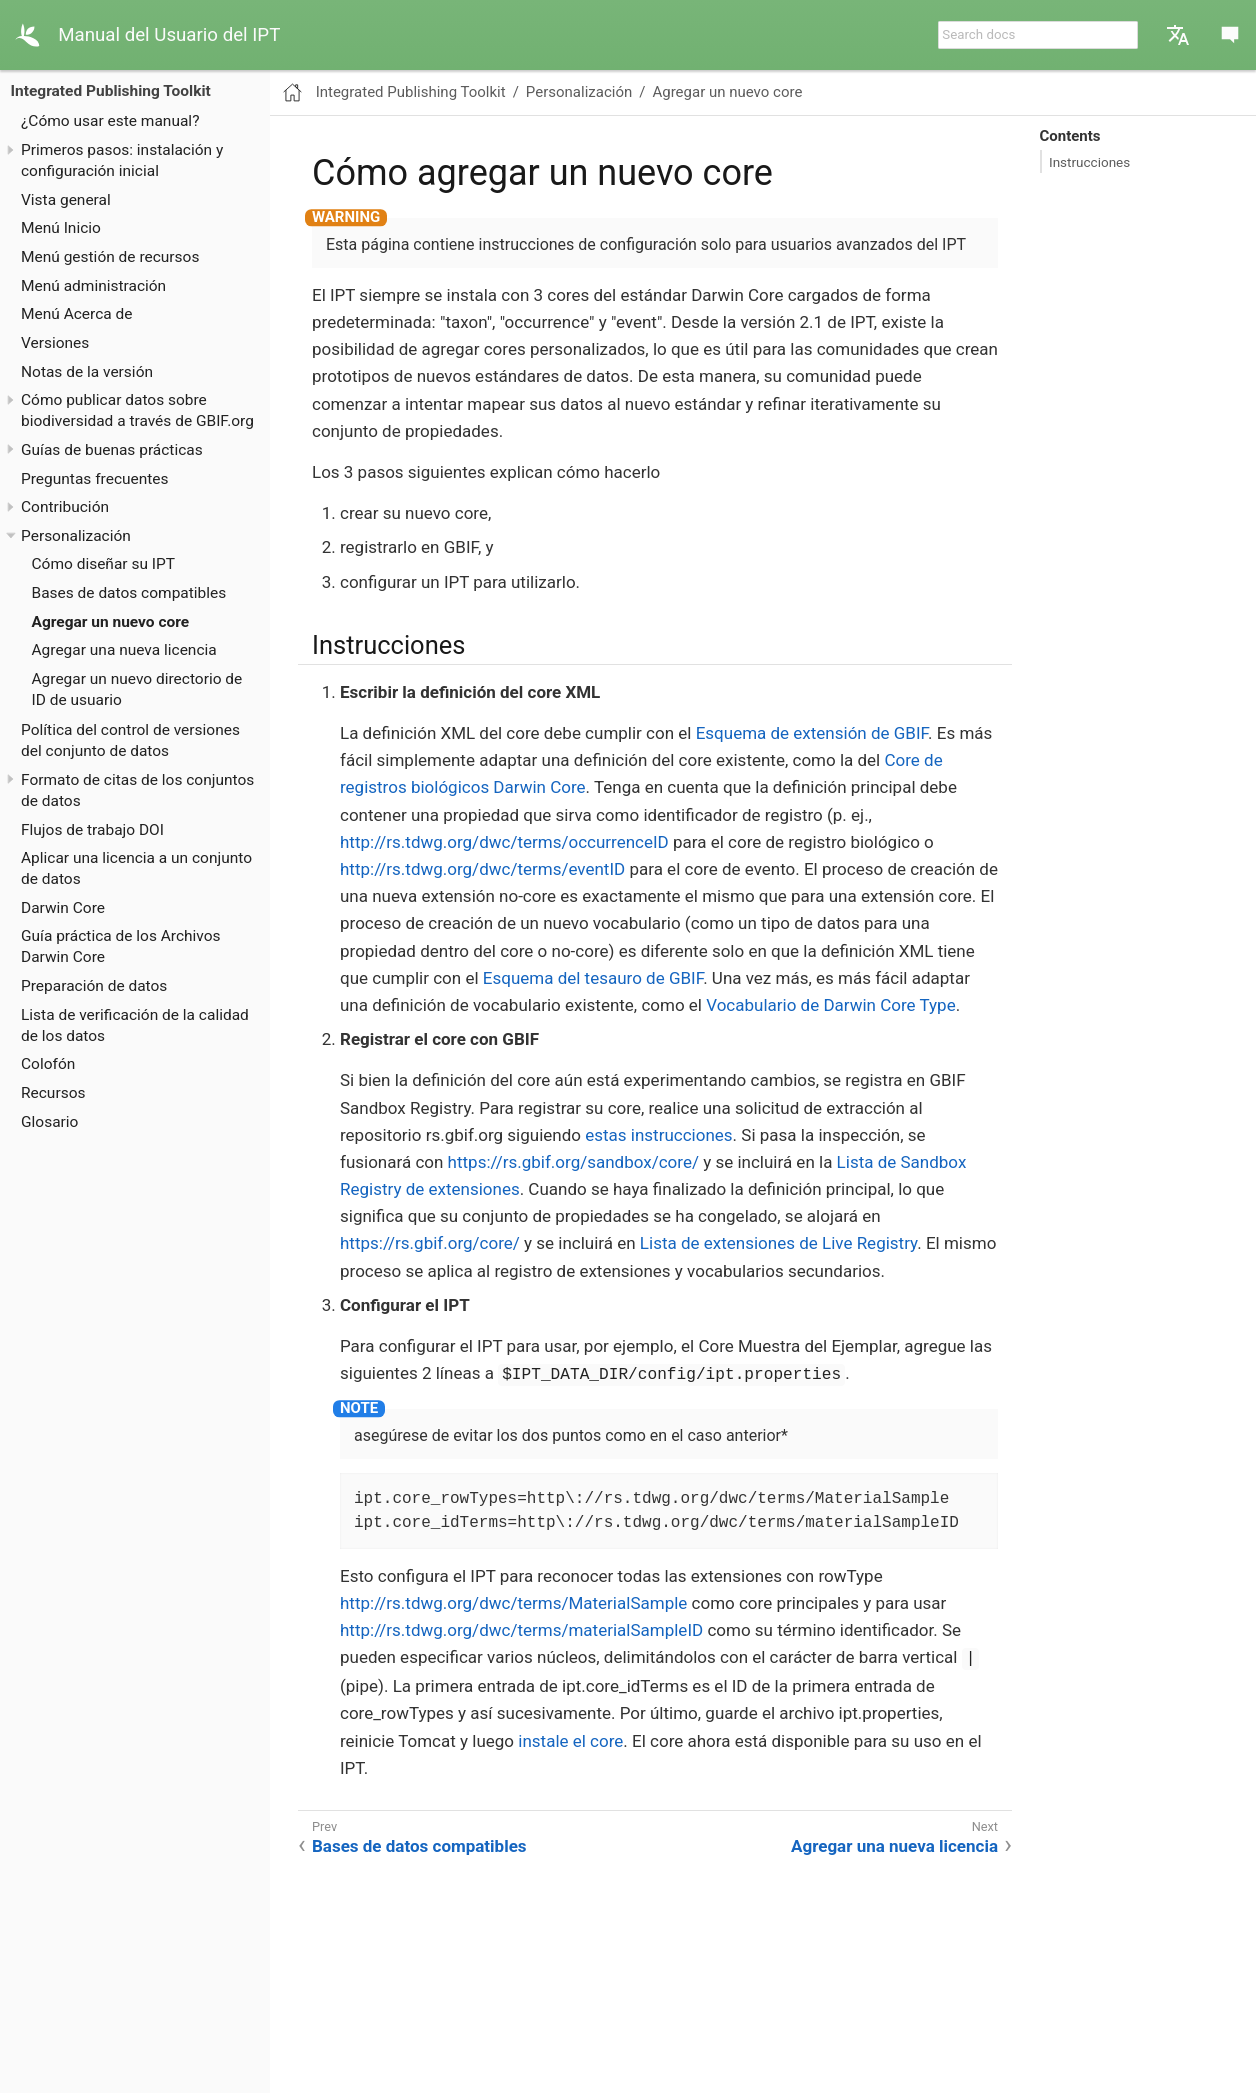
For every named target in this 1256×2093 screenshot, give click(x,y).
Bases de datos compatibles (129, 593)
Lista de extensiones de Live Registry (778, 1243)
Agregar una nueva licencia (124, 650)
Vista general (66, 200)
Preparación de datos (94, 986)
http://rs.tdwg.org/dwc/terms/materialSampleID (521, 1630)
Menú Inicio (61, 228)
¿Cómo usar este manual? (110, 121)
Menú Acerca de (77, 314)
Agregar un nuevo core (111, 622)
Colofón (48, 1064)
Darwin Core (63, 908)
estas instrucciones (658, 1135)
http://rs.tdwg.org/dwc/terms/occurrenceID (504, 842)
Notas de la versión (87, 372)
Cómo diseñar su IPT (104, 564)
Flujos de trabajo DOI (92, 830)
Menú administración (93, 286)
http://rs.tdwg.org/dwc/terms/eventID (482, 869)
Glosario (49, 1122)
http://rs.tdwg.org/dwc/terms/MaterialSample (513, 1603)
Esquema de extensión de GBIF (812, 733)
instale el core (570, 1741)
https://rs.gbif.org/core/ (430, 1243)
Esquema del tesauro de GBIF (593, 978)
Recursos (53, 1093)
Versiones (55, 343)
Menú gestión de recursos (110, 257)
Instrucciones (1089, 162)
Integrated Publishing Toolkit (111, 91)
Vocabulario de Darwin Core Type (830, 1005)
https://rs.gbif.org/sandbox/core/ (573, 1162)
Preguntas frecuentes (95, 479)
